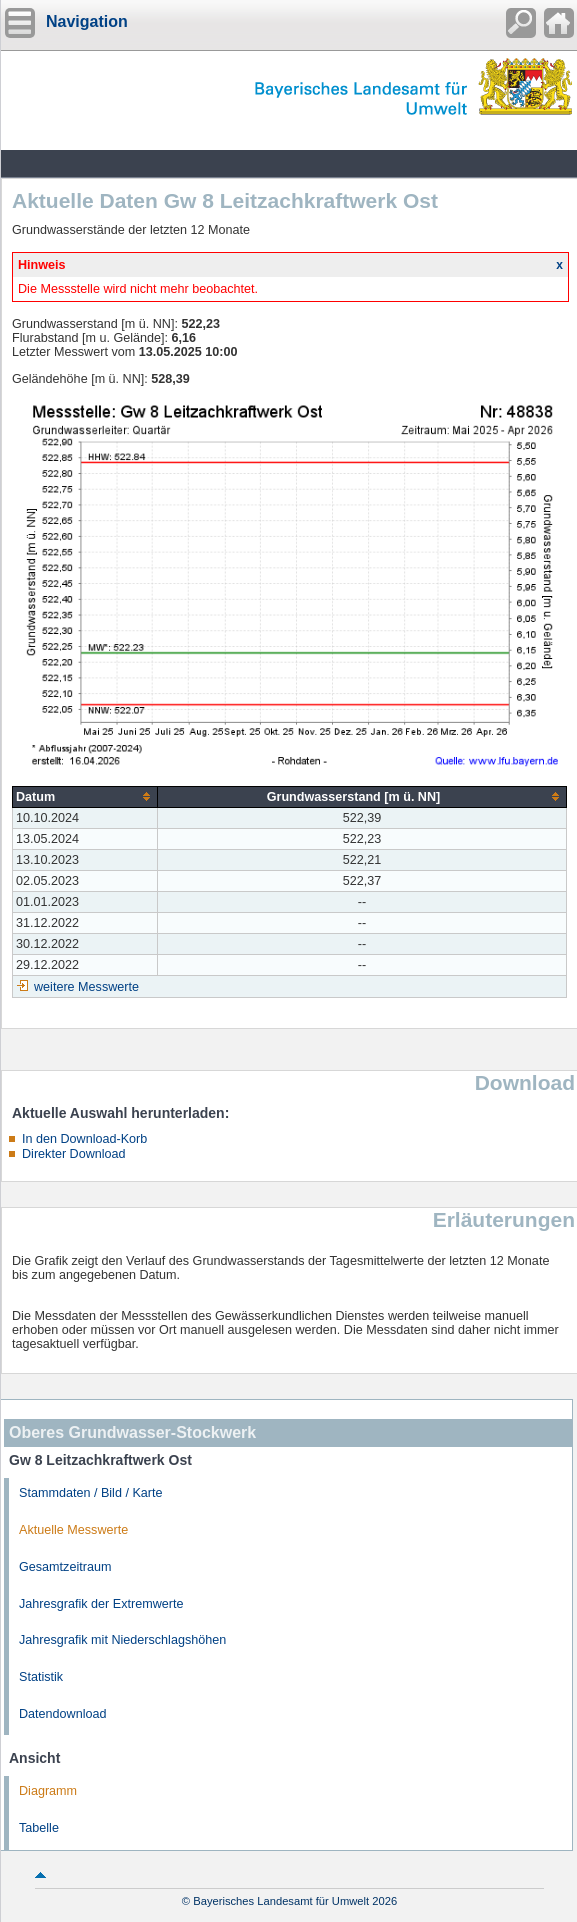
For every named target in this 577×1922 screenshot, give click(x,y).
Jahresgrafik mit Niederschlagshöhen (122, 1640)
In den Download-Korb (84, 1139)
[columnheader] (85, 796)
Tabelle (39, 1828)
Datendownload (63, 1714)
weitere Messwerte (86, 987)
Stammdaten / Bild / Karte (91, 1493)
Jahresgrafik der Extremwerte (101, 1604)
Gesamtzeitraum (65, 1567)
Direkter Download (74, 1154)
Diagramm (48, 1791)
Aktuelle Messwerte (73, 1530)
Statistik (41, 1677)
